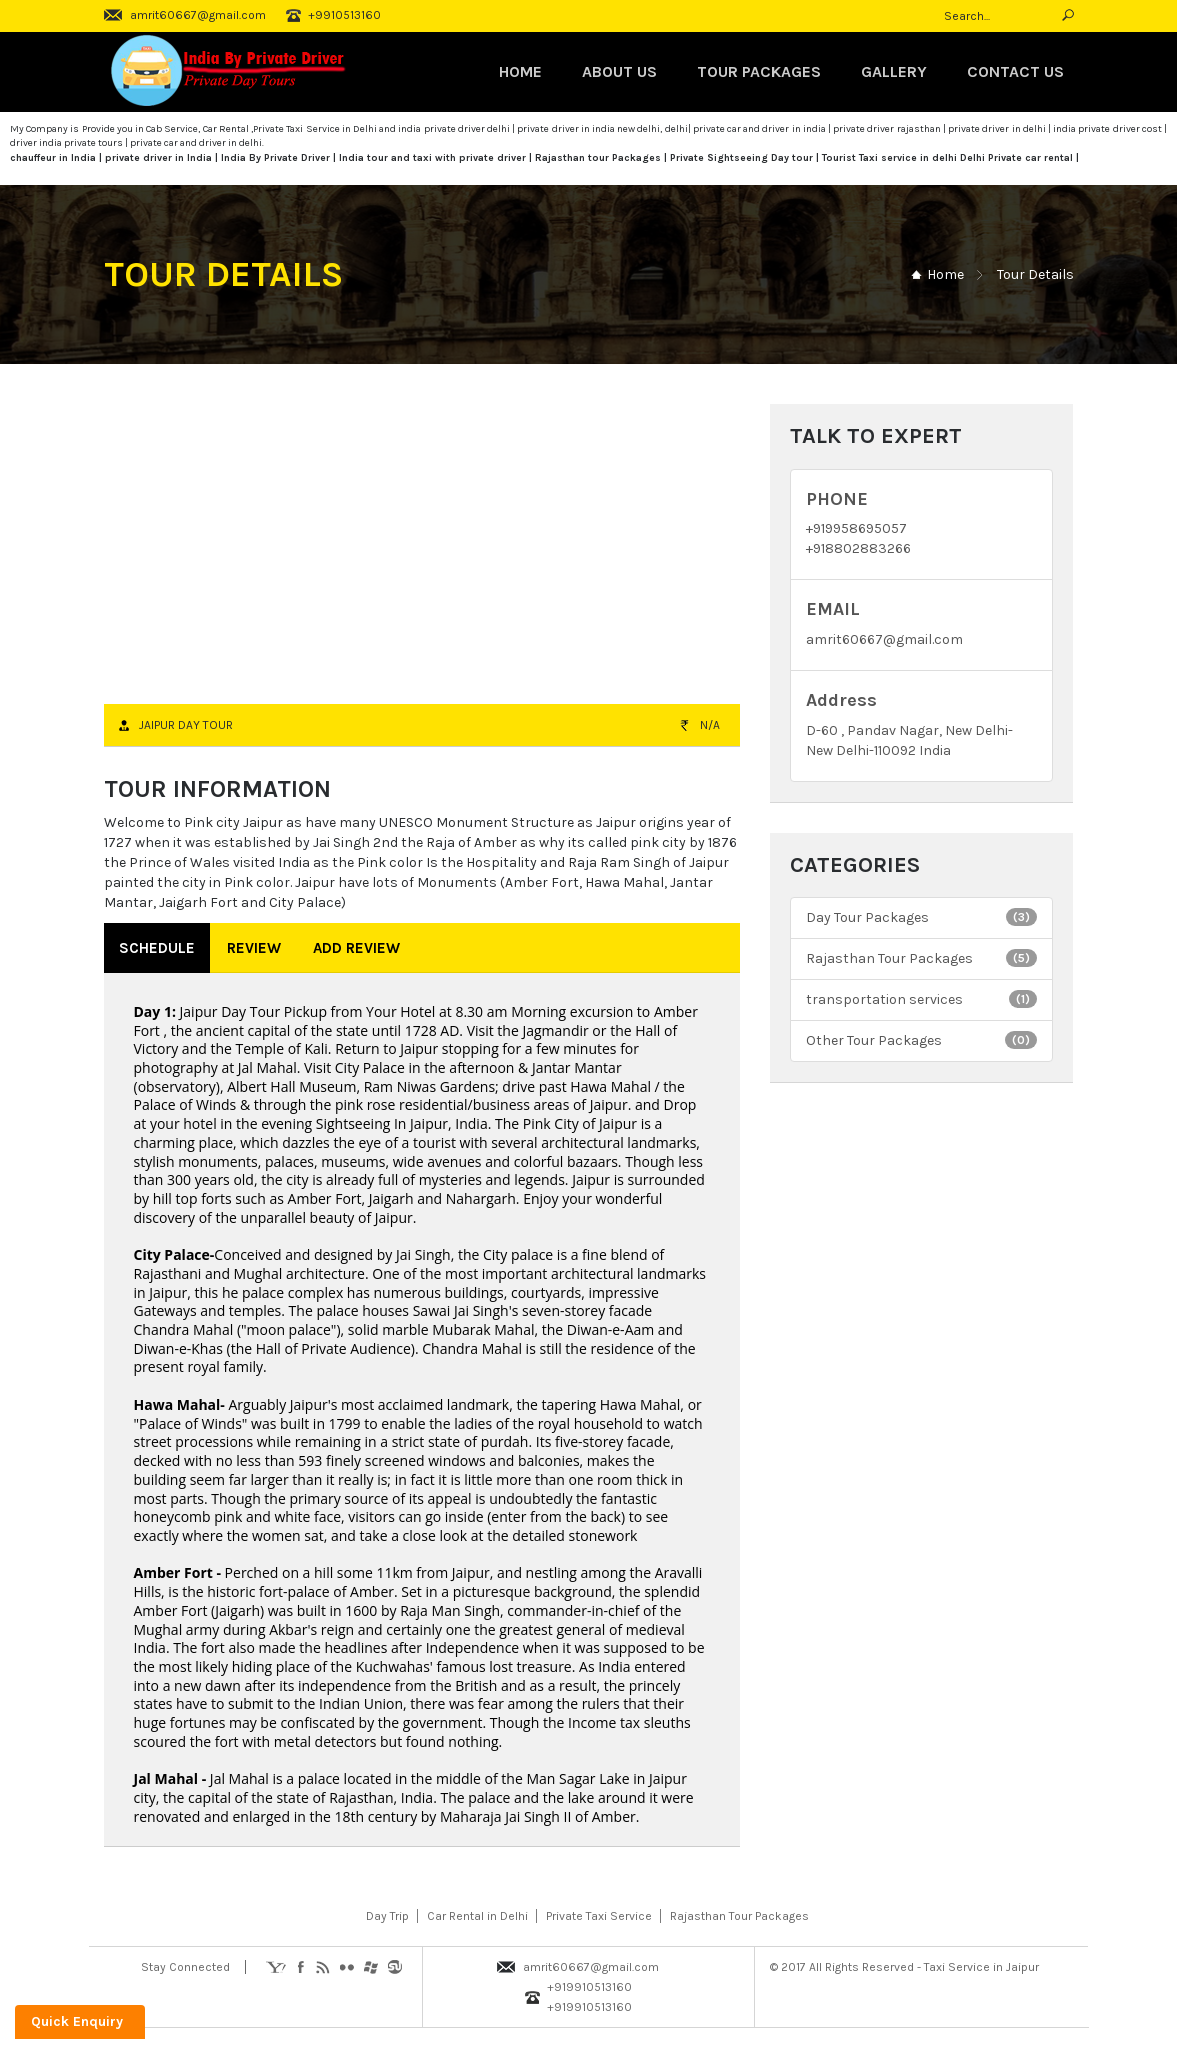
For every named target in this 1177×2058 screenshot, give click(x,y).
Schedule (157, 948)
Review (254, 948)
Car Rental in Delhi (477, 1916)
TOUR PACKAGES (759, 71)
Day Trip (387, 1916)
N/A (710, 725)
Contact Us (1015, 71)
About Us (619, 71)
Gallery (894, 71)
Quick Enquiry (77, 2021)
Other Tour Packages (921, 1040)
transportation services (921, 999)
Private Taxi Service (599, 1916)
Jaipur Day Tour (186, 725)
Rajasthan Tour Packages (921, 958)
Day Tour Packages (921, 917)
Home (520, 71)
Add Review (356, 948)
